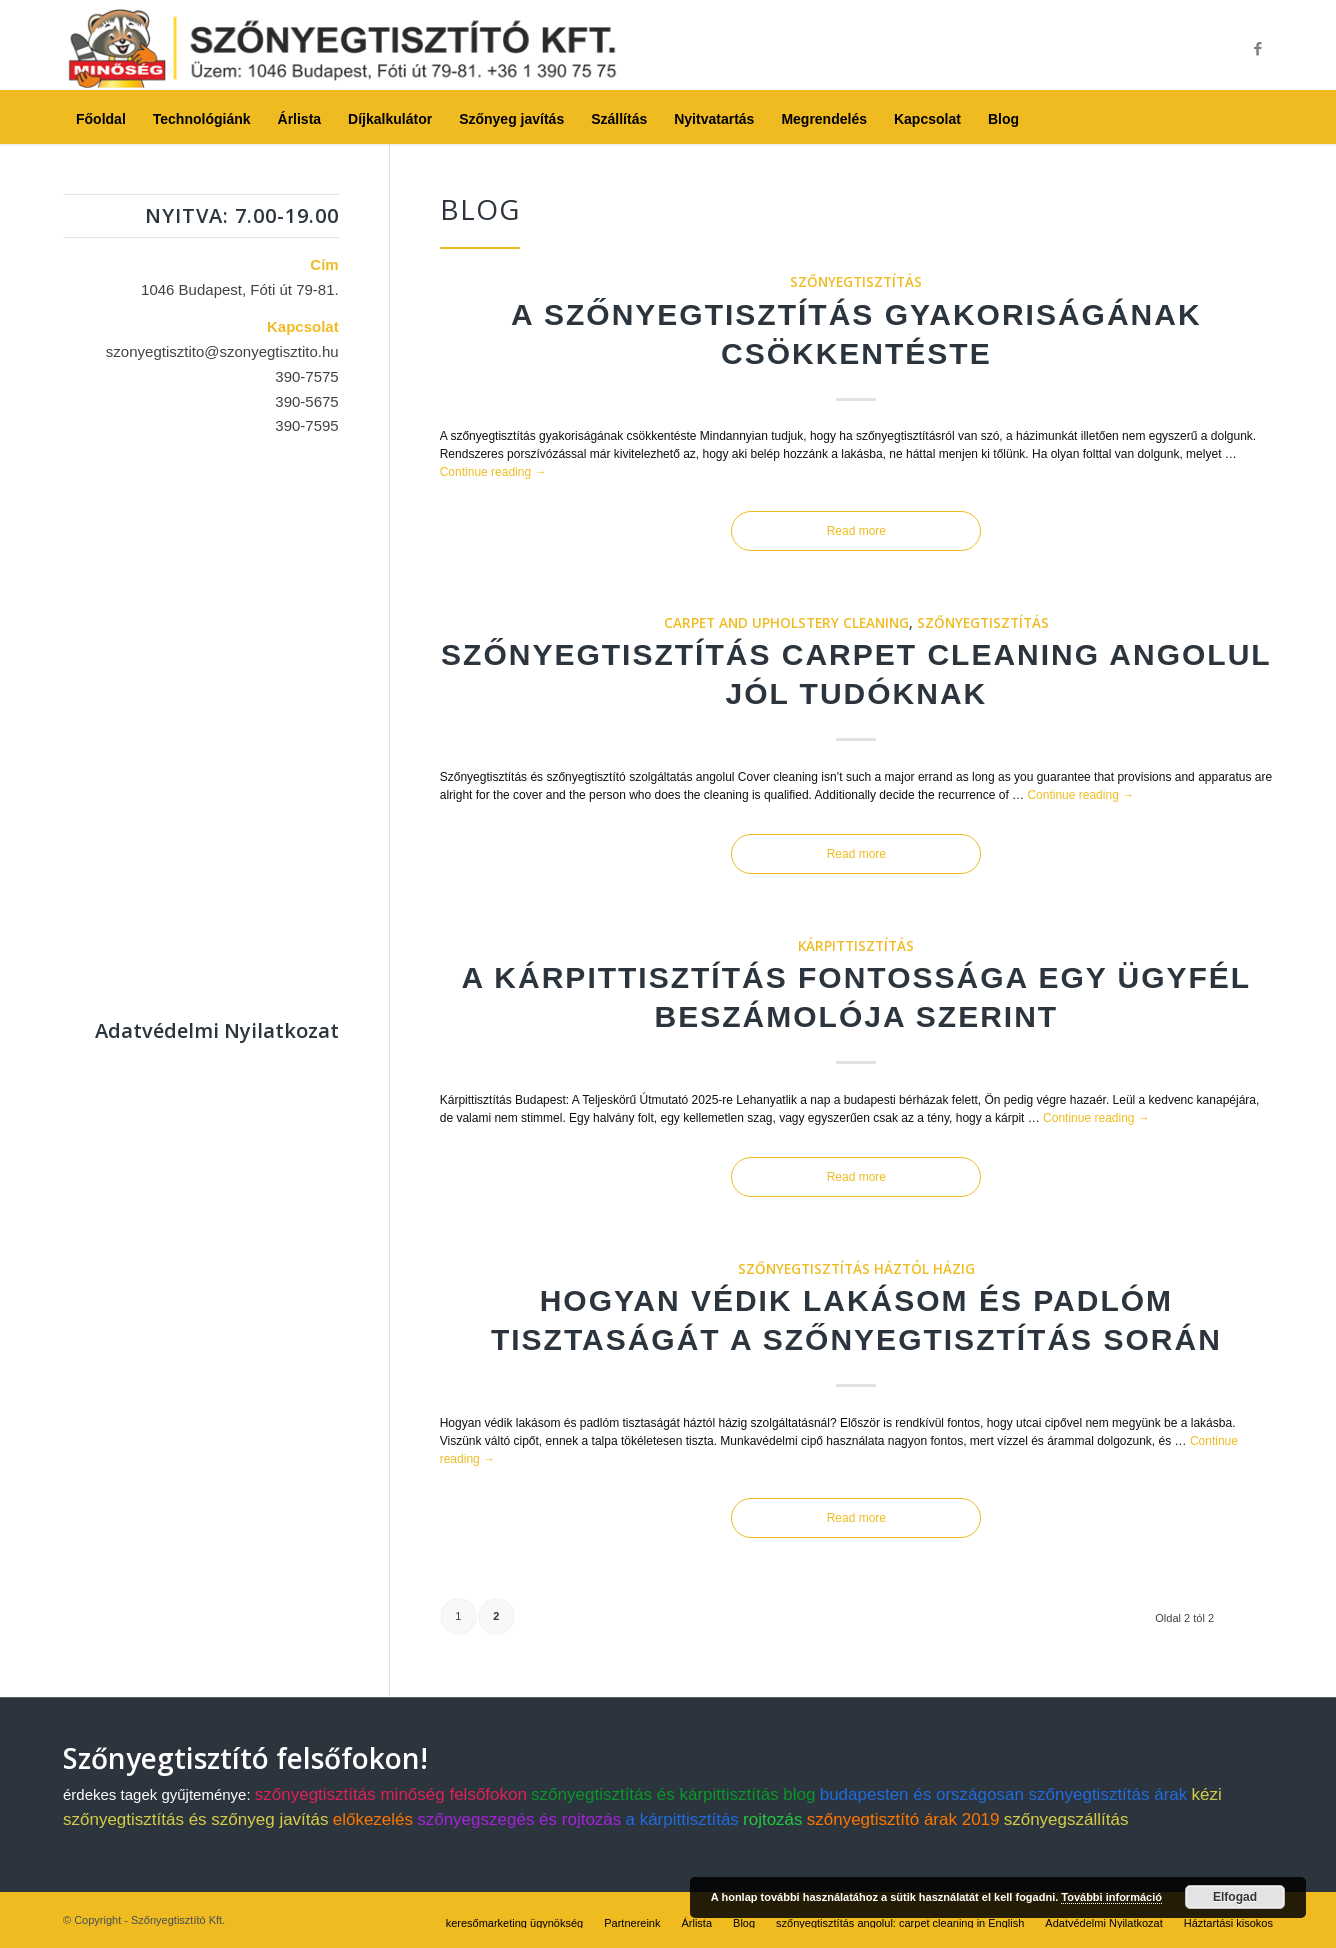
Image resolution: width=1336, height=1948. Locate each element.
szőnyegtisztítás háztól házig (856, 1269)
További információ (1111, 1897)
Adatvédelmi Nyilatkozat (217, 1030)
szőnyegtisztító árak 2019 (903, 1819)
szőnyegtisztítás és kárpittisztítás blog (673, 1794)
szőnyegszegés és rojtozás (519, 1819)
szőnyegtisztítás (856, 282)
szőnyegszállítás (1066, 1819)
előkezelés (373, 1819)
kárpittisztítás (856, 946)
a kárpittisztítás (681, 1819)
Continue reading (493, 472)
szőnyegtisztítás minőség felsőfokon (391, 1794)
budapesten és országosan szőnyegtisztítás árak (1004, 1794)
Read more (856, 531)
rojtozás (773, 1819)
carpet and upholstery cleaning (786, 623)
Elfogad (1235, 1897)
